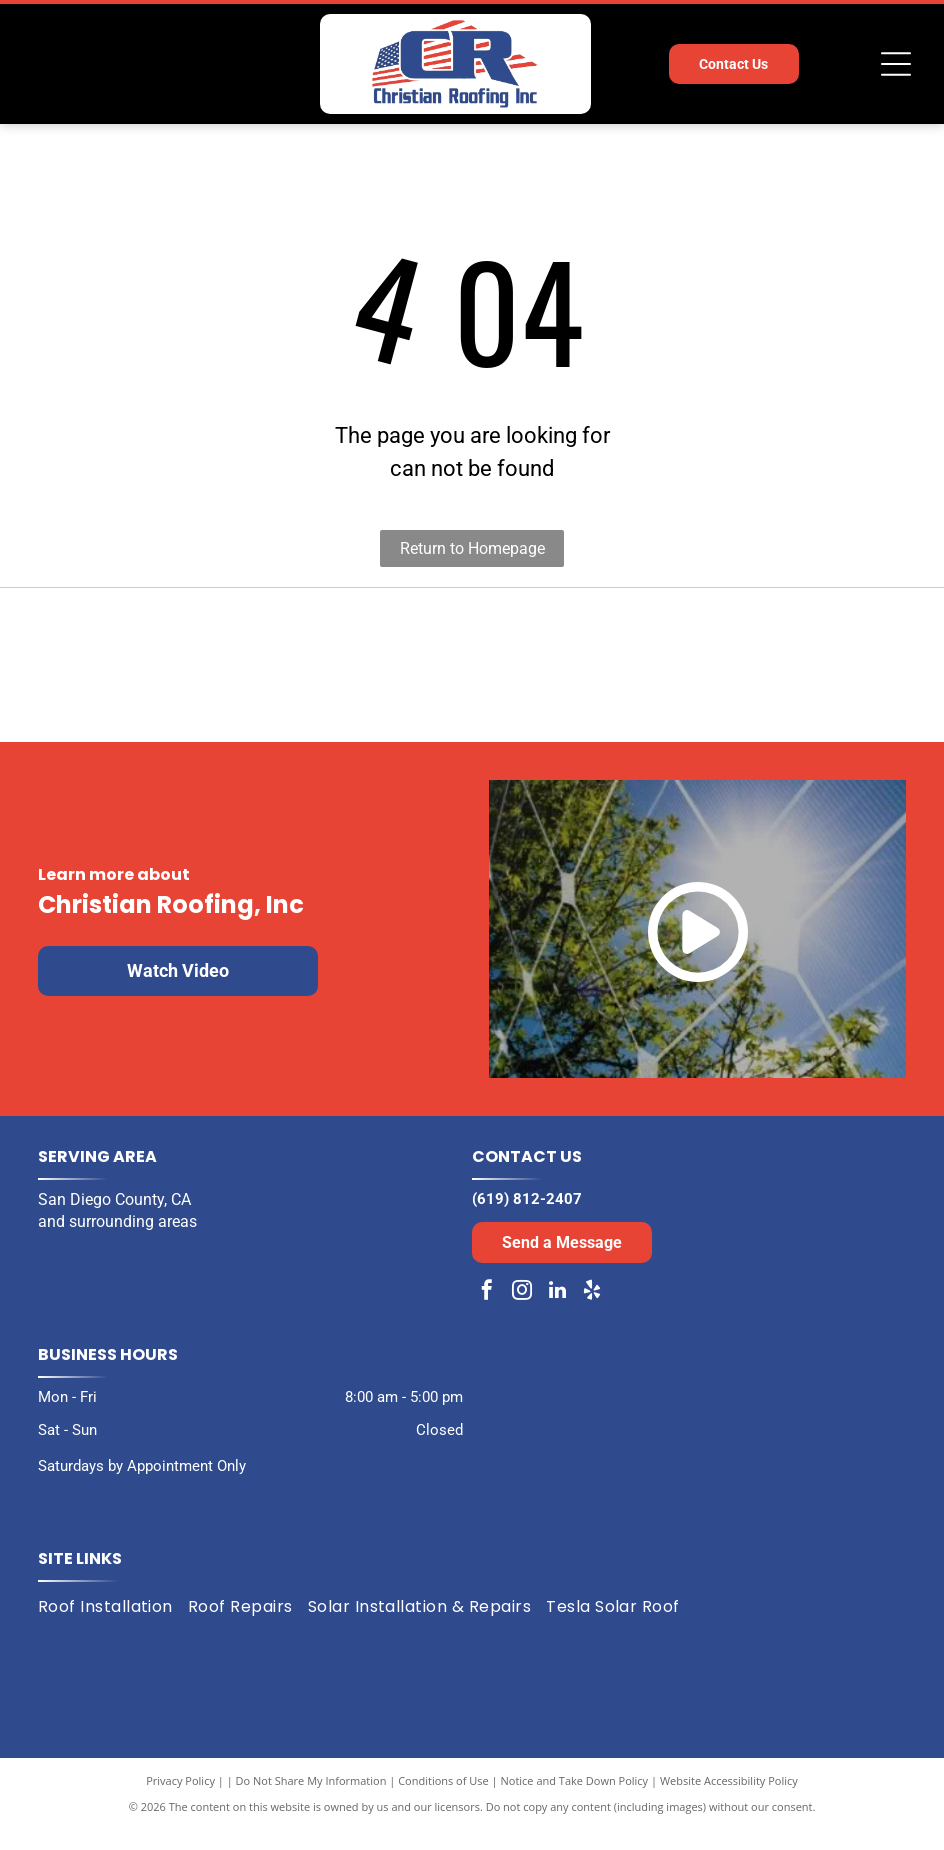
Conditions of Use (443, 1799)
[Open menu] (896, 64)
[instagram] (522, 1312)
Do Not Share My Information (311, 1799)
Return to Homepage (472, 548)
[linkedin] (557, 1312)
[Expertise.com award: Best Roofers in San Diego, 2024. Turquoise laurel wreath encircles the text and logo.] (698, 674)
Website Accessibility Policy (729, 1799)
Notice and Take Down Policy (575, 1799)
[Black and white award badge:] (245, 674)
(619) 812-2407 (527, 1218)
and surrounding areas (117, 1240)
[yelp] (592, 1312)
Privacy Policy (180, 1799)
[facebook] (487, 1312)
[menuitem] (113, 1626)
